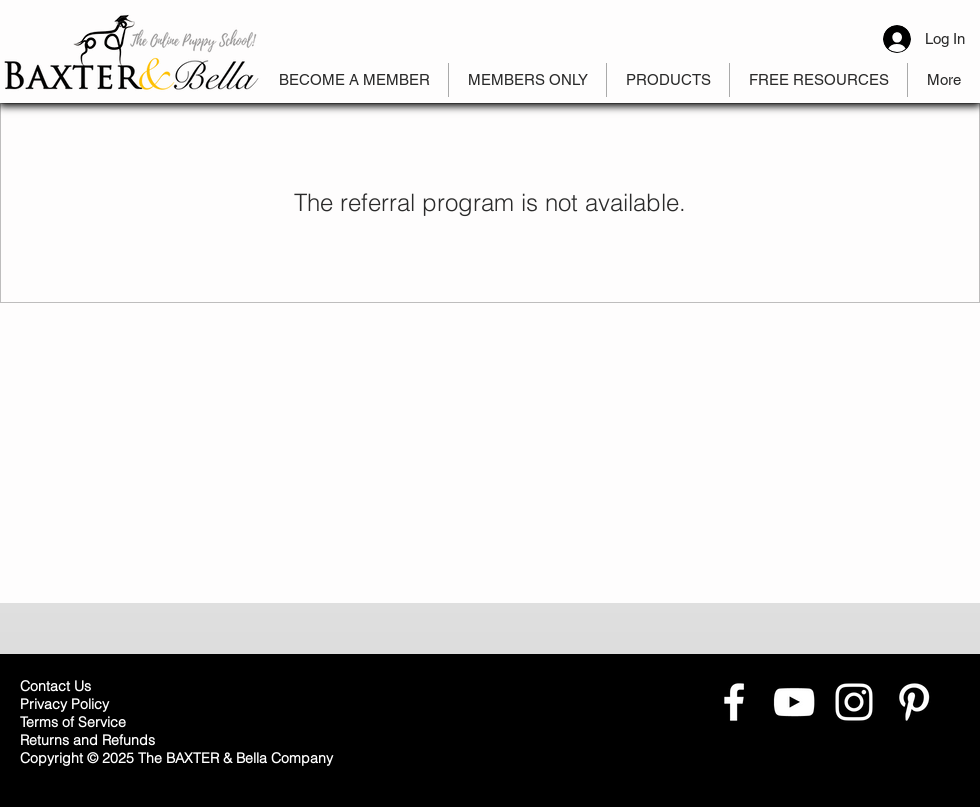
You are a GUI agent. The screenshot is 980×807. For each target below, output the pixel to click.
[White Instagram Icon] (854, 702)
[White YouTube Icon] (794, 702)
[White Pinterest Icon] (914, 702)
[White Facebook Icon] (734, 702)
